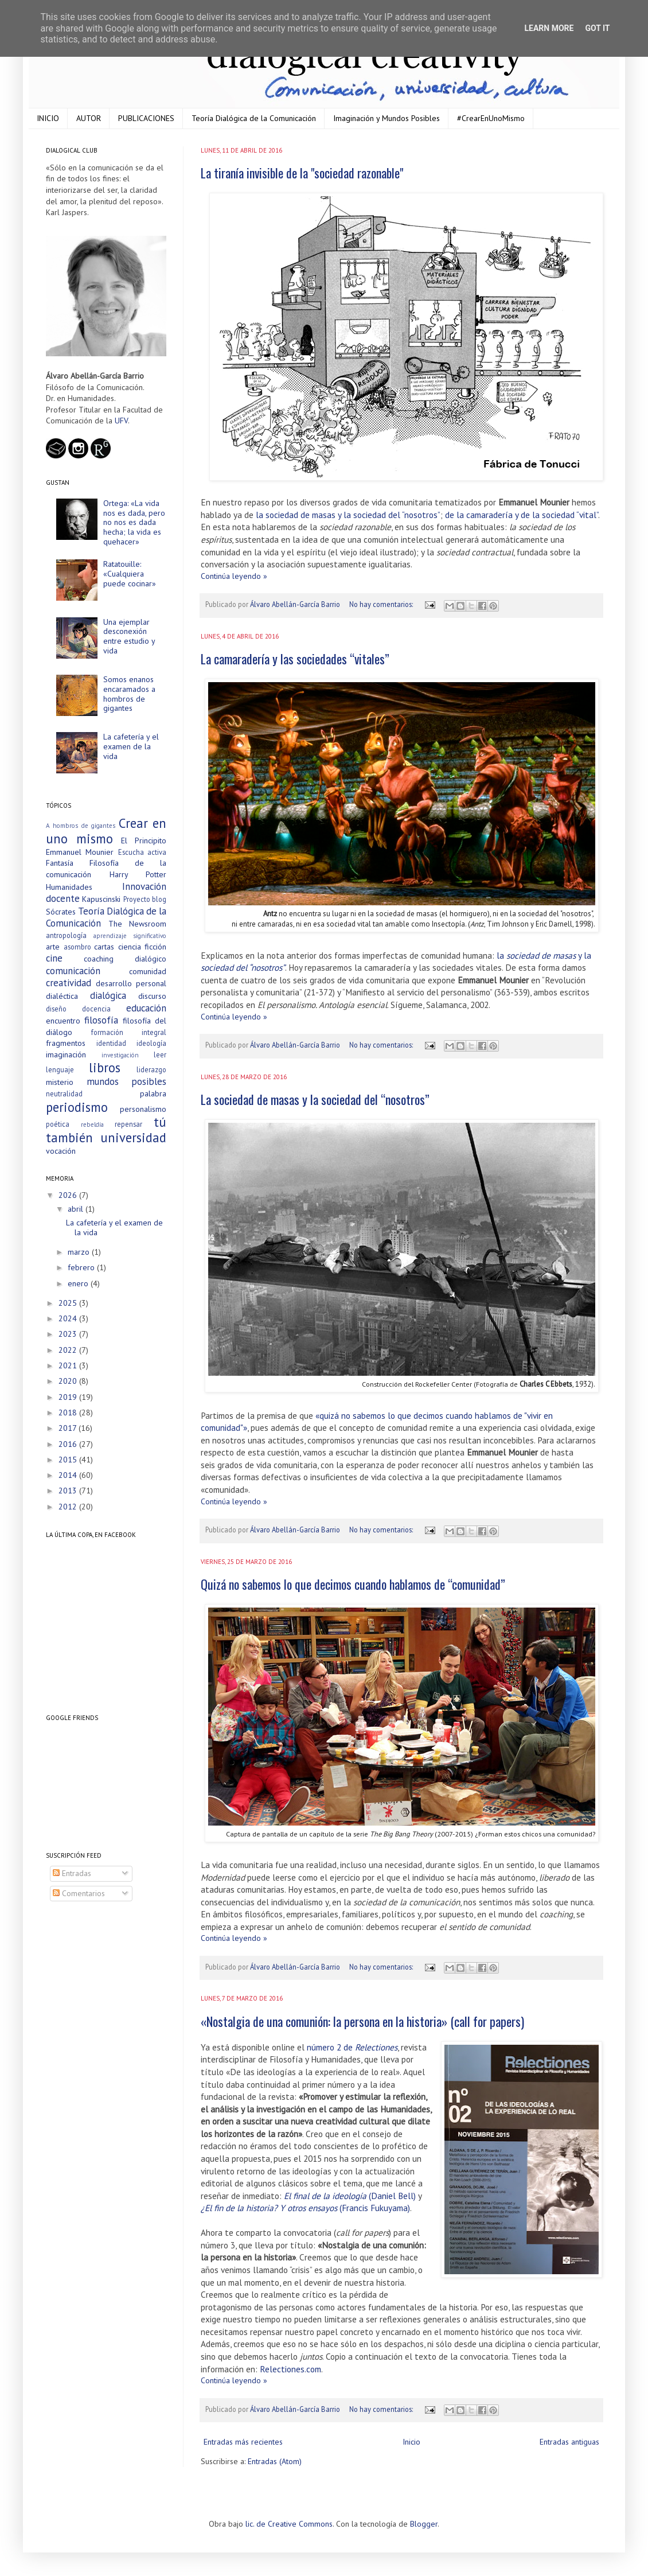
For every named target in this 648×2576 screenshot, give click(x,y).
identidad (111, 1043)
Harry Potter (138, 874)
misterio (59, 1082)
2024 (68, 1318)
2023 (68, 1334)
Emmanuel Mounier (80, 852)
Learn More (548, 28)
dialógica (108, 995)
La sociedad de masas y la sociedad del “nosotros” (315, 1099)
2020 (68, 1381)
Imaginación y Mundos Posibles (386, 118)
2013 (68, 1490)
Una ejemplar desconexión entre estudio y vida (129, 636)
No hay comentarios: (382, 604)
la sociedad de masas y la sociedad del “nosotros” (348, 514)
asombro (77, 946)
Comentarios (79, 1893)
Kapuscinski (101, 899)
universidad (133, 1137)
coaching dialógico (125, 959)
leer (160, 1054)
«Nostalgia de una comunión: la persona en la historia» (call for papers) (362, 2021)
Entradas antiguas (569, 2442)
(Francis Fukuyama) (305, 2207)
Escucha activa (142, 852)
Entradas (72, 1873)
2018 (68, 1412)
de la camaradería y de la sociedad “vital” (521, 514)
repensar (128, 1124)
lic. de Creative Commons (289, 2524)
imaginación (66, 1054)
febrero (82, 1267)
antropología (66, 935)
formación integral (128, 1032)
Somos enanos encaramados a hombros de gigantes (129, 693)
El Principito (143, 840)
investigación (120, 1055)
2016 (68, 1444)
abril (76, 1209)
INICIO (48, 118)
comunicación (73, 970)
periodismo (77, 1107)
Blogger (424, 2524)
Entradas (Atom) (275, 2461)
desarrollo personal (131, 983)
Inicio (411, 2442)
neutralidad (64, 1093)
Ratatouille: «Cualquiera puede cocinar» (129, 574)
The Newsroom (137, 924)
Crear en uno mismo (106, 831)
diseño (56, 1008)
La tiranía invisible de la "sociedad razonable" (302, 173)
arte (53, 946)
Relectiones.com (290, 2369)
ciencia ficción (142, 946)
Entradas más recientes (243, 2442)
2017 (68, 1428)
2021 (68, 1365)
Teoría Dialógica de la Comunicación (254, 118)
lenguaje (60, 1069)
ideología (151, 1043)
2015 (68, 1459)
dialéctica (62, 996)
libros (104, 1067)
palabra (153, 1093)
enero (79, 1283)
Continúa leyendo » (234, 576)
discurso (152, 996)
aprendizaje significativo (130, 936)
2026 (68, 1195)
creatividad (68, 982)
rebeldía (92, 1124)
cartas (104, 946)
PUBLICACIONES (146, 118)
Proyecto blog (144, 899)
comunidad (147, 971)
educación (146, 1008)
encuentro (63, 1020)
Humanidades (69, 887)
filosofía (101, 1020)
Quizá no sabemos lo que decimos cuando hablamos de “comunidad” (353, 1584)
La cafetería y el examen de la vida (131, 746)
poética (57, 1124)
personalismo (143, 1109)
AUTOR (88, 118)
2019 (68, 1397)
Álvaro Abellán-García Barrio (296, 604)
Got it (597, 28)
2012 (68, 1506)
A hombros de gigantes (80, 826)
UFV (121, 420)
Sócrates (61, 911)
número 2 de (352, 2047)
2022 (68, 1350)
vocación (61, 1151)
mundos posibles (127, 1081)
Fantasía (59, 863)
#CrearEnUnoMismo (491, 118)
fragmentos (65, 1043)
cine (54, 958)
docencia (96, 1008)
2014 (68, 1475)
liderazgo (151, 1069)
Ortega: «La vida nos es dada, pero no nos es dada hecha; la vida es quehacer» (134, 522)
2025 (68, 1303)
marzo (80, 1252)
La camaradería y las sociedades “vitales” (295, 658)
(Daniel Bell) (350, 2195)
